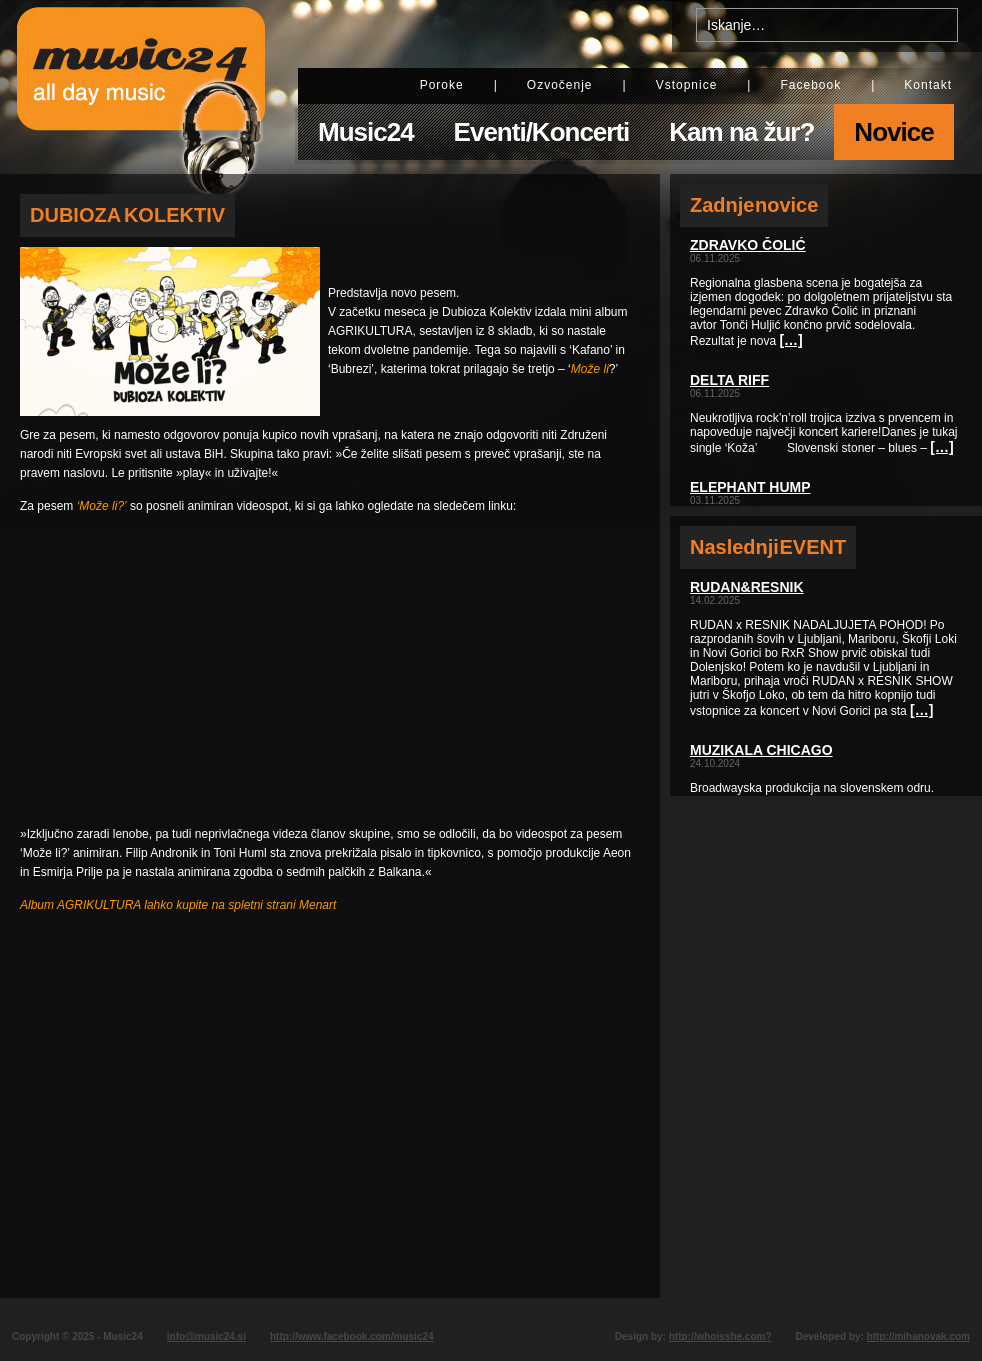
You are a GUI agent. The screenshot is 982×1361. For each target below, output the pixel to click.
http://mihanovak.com (918, 1336)
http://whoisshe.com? (720, 1336)
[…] (790, 340)
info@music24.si (206, 1336)
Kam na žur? (741, 132)
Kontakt (928, 85)
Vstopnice (687, 85)
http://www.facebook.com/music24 (352, 1336)
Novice (893, 132)
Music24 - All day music (141, 87)
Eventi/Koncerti (542, 132)
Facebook (810, 85)
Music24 (366, 132)
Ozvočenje (560, 85)
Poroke (442, 85)
